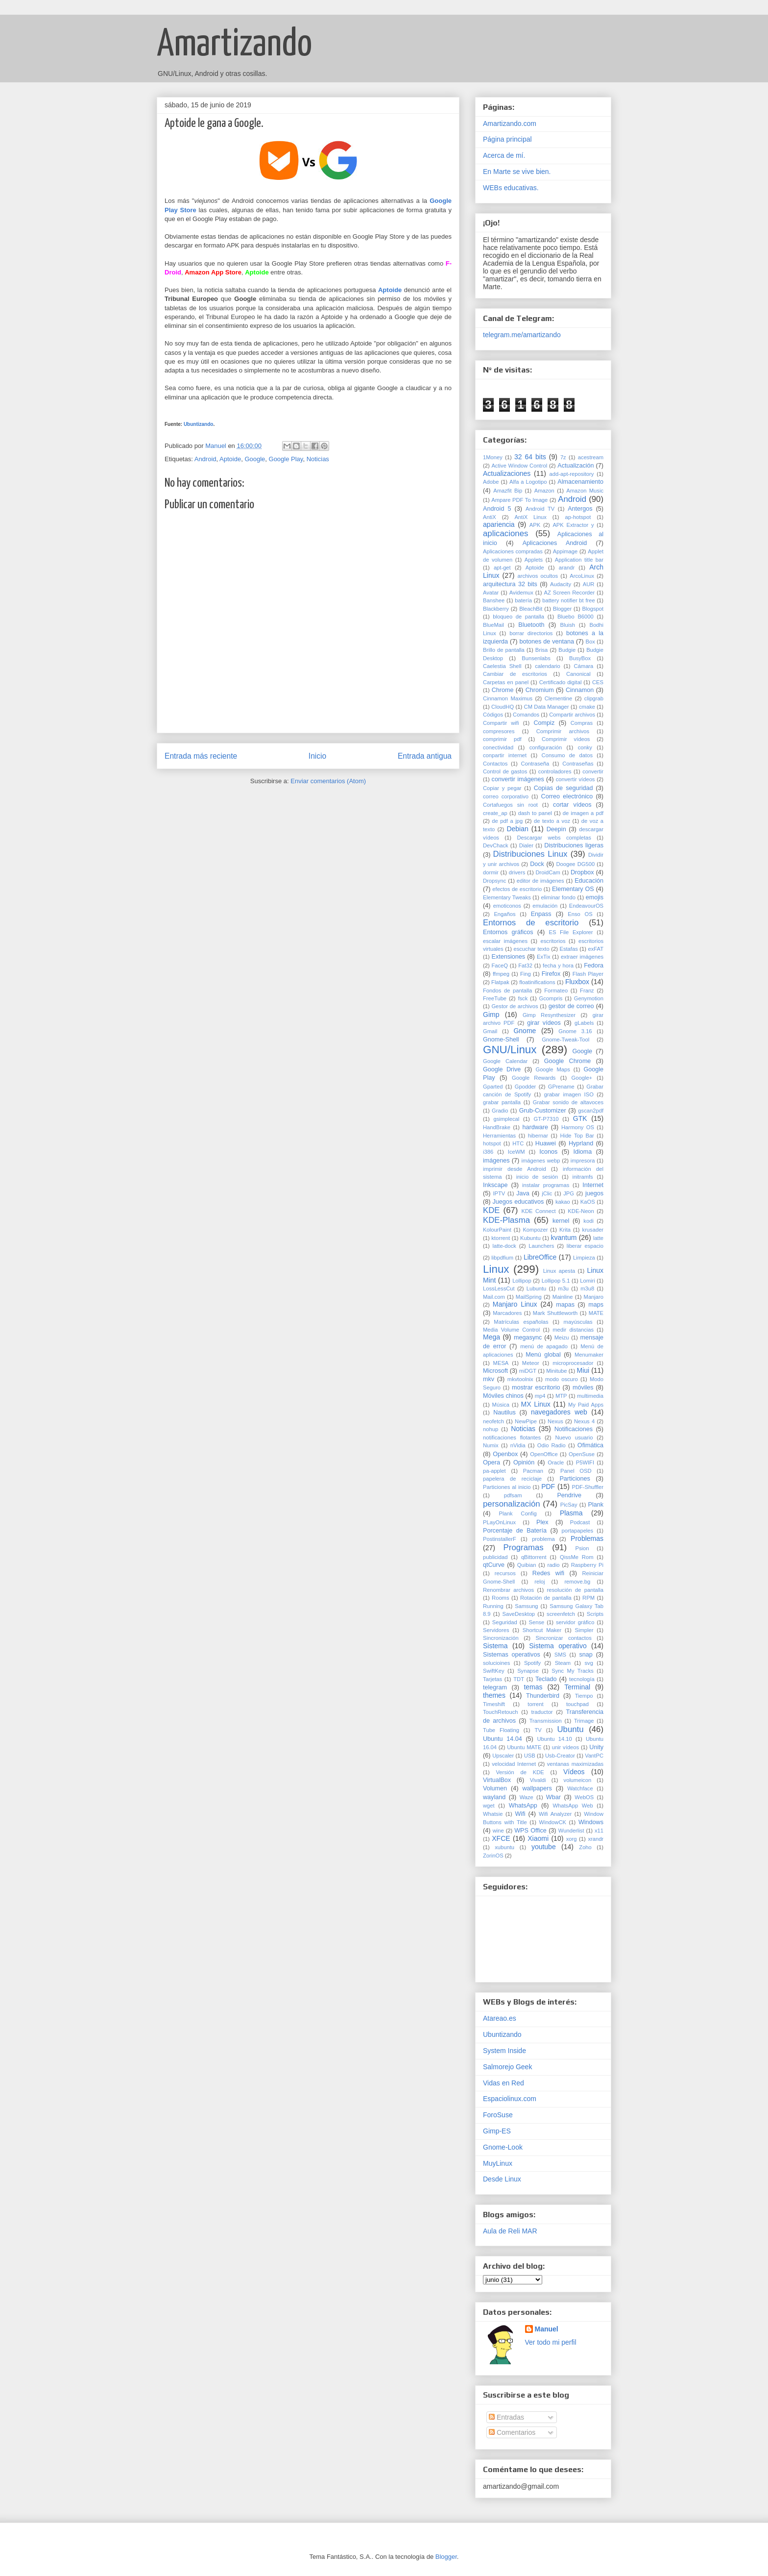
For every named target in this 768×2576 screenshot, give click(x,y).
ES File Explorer (571, 932)
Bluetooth (531, 624)
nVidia (518, 1445)
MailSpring (529, 1297)
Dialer (526, 845)
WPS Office (530, 1830)
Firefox (551, 973)
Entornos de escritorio (530, 922)
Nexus (555, 1421)
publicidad (495, 1557)
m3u (563, 1288)
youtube (543, 1847)
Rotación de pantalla (546, 1598)
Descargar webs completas (554, 838)
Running (493, 1606)
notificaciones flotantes (512, 1437)
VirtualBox (497, 1780)
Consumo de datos (567, 755)
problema (543, 1539)
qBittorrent (534, 1557)
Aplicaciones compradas (513, 551)
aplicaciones (505, 533)
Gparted (493, 1087)
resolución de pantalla (575, 1590)
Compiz (544, 722)
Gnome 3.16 (575, 1031)
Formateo (556, 990)
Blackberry (496, 609)
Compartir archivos (572, 715)
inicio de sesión (537, 1177)
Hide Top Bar (577, 1136)
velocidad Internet (514, 1764)
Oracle (556, 1462)
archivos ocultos (538, 576)
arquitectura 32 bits (510, 584)
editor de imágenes (540, 881)
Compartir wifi (501, 723)
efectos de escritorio (517, 889)
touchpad (577, 1704)
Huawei (545, 1143)
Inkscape (495, 1185)
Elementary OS (573, 889)
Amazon (544, 491)
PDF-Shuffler (587, 1487)
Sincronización (501, 1638)
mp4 (540, 1396)
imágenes (496, 1160)
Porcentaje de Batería (515, 1530)
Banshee (493, 600)
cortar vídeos (572, 804)
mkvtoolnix (520, 1379)
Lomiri (587, 1281)
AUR (589, 584)
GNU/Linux (510, 1049)
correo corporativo (505, 796)
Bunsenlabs (536, 658)
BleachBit (530, 609)
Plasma (571, 1513)
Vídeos (574, 1772)
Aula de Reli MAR (510, 2231)
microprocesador (572, 1363)
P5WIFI (585, 1462)
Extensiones (509, 956)
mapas (565, 1304)
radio (554, 1565)
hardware (535, 1127)
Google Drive (502, 1069)
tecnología (582, 1679)
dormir (491, 872)
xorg (571, 1839)
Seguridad (504, 1622)
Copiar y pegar (502, 788)
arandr (567, 567)
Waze (526, 1797)
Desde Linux (502, 2179)
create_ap (495, 813)
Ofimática (590, 1445)
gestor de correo (571, 1006)
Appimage (565, 551)
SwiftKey (493, 1671)
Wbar (553, 1797)
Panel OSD (576, 1471)
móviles (583, 1387)
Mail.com (494, 1297)
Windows (590, 1822)
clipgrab (593, 698)
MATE (596, 1313)
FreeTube (494, 998)
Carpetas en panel (505, 682)
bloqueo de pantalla (518, 616)
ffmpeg (501, 974)
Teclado (545, 1679)
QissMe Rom (576, 1557)
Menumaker (589, 1355)
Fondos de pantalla (507, 990)
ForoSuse (498, 2115)
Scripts (595, 1614)
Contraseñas (577, 764)
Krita (565, 1230)
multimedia (590, 1396)
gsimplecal (506, 1119)
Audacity (560, 584)
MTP (561, 1396)
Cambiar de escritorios (515, 674)
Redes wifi (548, 1573)
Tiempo (584, 1696)
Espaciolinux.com (509, 2099)
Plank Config (518, 1513)
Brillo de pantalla (504, 650)
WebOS (584, 1797)
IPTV (499, 1193)
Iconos (548, 1151)
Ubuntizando (199, 424)
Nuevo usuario (574, 1437)
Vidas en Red (503, 2083)
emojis (594, 897)
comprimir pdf (502, 739)
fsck (523, 998)
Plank (596, 1504)
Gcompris (551, 998)
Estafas (568, 949)
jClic (547, 1193)
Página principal (507, 139)
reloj (539, 1582)
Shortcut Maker (542, 1630)
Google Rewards (533, 1078)
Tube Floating (501, 1730)
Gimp (491, 1014)
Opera (491, 1462)
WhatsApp (523, 1805)
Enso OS (580, 914)
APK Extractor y (573, 525)
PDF (548, 1486)
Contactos (495, 764)
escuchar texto (531, 949)
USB (529, 1756)
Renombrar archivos (508, 1590)
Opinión (523, 1462)
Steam (563, 1663)
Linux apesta (559, 1271)
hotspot (492, 1143)
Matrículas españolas (521, 1322)
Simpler (584, 1630)
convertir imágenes (518, 779)
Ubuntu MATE (524, 1747)
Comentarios (512, 2432)
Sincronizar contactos (563, 1638)
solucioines (496, 1663)
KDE (491, 1210)
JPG (568, 1193)
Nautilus (504, 1412)
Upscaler (503, 1756)
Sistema (495, 1646)
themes (494, 1695)
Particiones (574, 1478)
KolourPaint (497, 1230)
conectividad (498, 747)
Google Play (286, 459)
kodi (588, 1221)
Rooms (500, 1598)
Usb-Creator (560, 1756)
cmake (587, 707)
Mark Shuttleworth (555, 1313)
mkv (488, 1379)
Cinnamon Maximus (507, 698)
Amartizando (234, 44)
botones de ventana (546, 641)
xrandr (595, 1839)
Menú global (543, 1354)
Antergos (580, 508)
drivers (517, 872)
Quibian (526, 1565)
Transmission (545, 1721)
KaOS (587, 1202)
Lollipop (521, 1281)
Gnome (524, 1031)
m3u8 (587, 1288)
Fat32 (525, 965)
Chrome (503, 690)
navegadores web (559, 1412)
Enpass (541, 914)
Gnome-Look (503, 2147)
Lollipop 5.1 (556, 1281)
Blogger (562, 609)
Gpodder (525, 1087)
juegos (594, 1193)
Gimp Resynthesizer (549, 1015)
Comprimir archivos (562, 731)
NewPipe (526, 1421)
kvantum (563, 1237)
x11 (599, 1830)
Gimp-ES (497, 2131)
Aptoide (230, 459)
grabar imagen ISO (569, 1094)
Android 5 (497, 508)
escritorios (553, 941)
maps (595, 1304)
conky (585, 747)
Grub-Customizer (542, 1110)
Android (205, 459)
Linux (496, 1269)
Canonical (578, 674)
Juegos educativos (518, 1201)
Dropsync (494, 881)
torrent (535, 1704)
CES (597, 682)
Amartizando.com (509, 123)
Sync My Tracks (573, 1671)
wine (498, 1830)
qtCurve (493, 1564)
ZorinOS (493, 1855)
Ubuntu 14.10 (554, 1739)
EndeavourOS (586, 906)
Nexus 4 (584, 1421)
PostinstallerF (499, 1539)
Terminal (577, 1687)
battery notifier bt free (568, 600)
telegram (495, 1687)
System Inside (504, 2051)
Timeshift (494, 1704)
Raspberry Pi (587, 1565)
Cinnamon (580, 690)
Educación (589, 880)
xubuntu (504, 1847)
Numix (491, 1445)
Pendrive (569, 1495)
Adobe (491, 482)
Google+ (582, 1078)
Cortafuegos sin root (510, 805)
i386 (488, 1152)
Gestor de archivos (514, 1006)
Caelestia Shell (502, 666)
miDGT (527, 1371)
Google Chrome (567, 1061)
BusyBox (580, 658)
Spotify (532, 1663)
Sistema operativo (558, 1646)
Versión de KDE (520, 1772)
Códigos (493, 715)
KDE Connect (538, 1211)
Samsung (526, 1606)
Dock (537, 864)
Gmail (490, 1031)
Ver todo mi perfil (550, 2342)
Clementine (559, 698)
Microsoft (495, 1370)
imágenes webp (540, 1161)
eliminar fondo (558, 897)
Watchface (580, 1788)
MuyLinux (497, 2163)
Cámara (584, 666)
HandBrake (496, 1127)
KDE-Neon (581, 1211)
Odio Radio (551, 1445)
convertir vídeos (575, 779)
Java (522, 1193)
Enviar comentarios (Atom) (328, 781)
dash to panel (535, 813)
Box (590, 641)
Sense (536, 1622)
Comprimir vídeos (566, 739)
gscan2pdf (590, 1111)
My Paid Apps (585, 1405)
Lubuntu (536, 1288)
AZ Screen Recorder (569, 592)
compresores (499, 731)
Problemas (587, 1538)
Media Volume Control (511, 1330)
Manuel (546, 2329)
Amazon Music (584, 491)
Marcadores (507, 1313)
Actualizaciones (506, 473)
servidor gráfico (575, 1622)
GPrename (561, 1087)
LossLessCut (499, 1288)
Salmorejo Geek (507, 2067)
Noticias (318, 459)
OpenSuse (582, 1454)
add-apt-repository (572, 474)
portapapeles (577, 1531)
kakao (562, 1202)
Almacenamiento (580, 481)
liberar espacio (585, 1246)
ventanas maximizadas (575, 1764)
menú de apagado (544, 1346)
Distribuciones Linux (530, 854)
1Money (493, 457)
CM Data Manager (546, 707)
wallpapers (537, 1788)
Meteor (530, 1363)
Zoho (585, 1847)
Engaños (504, 914)
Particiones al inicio (506, 1487)
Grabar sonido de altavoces (568, 1102)
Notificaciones (573, 1429)
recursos (505, 1573)
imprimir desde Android (514, 1169)
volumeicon (578, 1780)
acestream (590, 457)
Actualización (575, 465)
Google (254, 459)
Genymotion (588, 998)
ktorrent (500, 1238)
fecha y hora (558, 965)
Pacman (533, 1471)
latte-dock (504, 1246)
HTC (518, 1143)
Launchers (541, 1246)
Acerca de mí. (504, 155)
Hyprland (581, 1143)
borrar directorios (530, 633)
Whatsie (493, 1814)
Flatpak (500, 982)
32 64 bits (530, 457)
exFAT (596, 949)
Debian (517, 829)
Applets (534, 560)
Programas (524, 1547)
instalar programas (545, 1185)
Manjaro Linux (515, 1304)
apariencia (499, 524)
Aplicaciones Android (555, 543)
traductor (541, 1712)
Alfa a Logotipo (528, 482)
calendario (547, 666)
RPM (588, 1598)
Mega (491, 1337)
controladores (555, 771)
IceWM (516, 1152)
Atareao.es (499, 2018)
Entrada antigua (425, 756)
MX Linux (536, 1404)
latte (598, 1238)
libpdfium (502, 1258)
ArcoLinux (582, 576)
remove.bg (577, 1582)
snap (586, 1654)
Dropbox (582, 872)
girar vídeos (544, 1022)
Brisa (541, 650)
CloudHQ (502, 707)
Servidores (496, 1630)
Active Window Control (519, 466)
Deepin (556, 829)
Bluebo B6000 (575, 616)
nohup (490, 1429)
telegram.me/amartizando (522, 335)
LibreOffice (540, 1257)
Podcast (580, 1522)
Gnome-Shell (501, 1039)
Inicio (317, 756)
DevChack (495, 845)
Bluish (567, 625)
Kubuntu (530, 1238)
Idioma (582, 1151)
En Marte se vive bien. (517, 171)
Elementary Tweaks (507, 897)
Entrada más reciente (201, 756)
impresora (583, 1161)
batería (523, 600)
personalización (511, 1504)
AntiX (489, 517)
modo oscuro (561, 1379)
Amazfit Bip (507, 491)
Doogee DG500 (575, 864)
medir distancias (573, 1330)
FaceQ (499, 965)
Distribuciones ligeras (573, 845)
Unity (596, 1747)
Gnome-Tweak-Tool (565, 1039)
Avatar (491, 592)
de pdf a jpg (507, 821)
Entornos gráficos (508, 932)
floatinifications (537, 982)
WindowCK (552, 1822)
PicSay (568, 1505)
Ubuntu (570, 1729)
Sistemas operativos (511, 1654)
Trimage (584, 1721)
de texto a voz (552, 821)
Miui (583, 1370)
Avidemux (521, 592)
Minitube (556, 1371)
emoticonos (507, 906)
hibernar (538, 1136)
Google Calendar (505, 1061)
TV (538, 1730)
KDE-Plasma (506, 1220)
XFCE (501, 1838)
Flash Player (588, 974)
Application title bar (579, 560)
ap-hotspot (578, 517)
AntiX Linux (530, 517)
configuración (545, 747)
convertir (592, 771)
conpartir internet (505, 755)
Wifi (520, 1813)
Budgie (567, 650)
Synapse (528, 1671)
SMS (560, 1655)
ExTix (544, 957)
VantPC (594, 1756)
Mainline (562, 1297)
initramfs (582, 1177)
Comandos (526, 715)
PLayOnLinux (499, 1522)
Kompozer (535, 1230)
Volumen (495, 1788)
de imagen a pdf (583, 813)
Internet (592, 1185)
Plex (542, 1522)
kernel (560, 1220)
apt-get (502, 567)
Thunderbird (542, 1695)
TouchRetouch (500, 1712)
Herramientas (499, 1136)
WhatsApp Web (573, 1805)
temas (533, 1687)
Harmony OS (577, 1127)
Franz (587, 990)
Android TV (540, 509)
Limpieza (584, 1258)
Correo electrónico (567, 796)
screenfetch (561, 1614)
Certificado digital (560, 682)
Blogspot (593, 609)
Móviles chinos (503, 1395)
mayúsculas (578, 1322)
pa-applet (494, 1471)
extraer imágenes (582, 957)
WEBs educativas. (511, 188)
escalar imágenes (505, 941)
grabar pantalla (502, 1102)
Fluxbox (577, 982)
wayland (494, 1797)
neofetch (493, 1421)
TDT (518, 1679)
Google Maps (552, 1069)
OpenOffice (543, 1454)
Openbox (505, 1454)
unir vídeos (565, 1747)
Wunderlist (571, 1830)
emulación (544, 906)
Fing (525, 974)
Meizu (561, 1337)
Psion (582, 1548)
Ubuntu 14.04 (502, 1738)
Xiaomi (538, 1838)
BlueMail (493, 625)
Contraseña (535, 764)
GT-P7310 (546, 1119)
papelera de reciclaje (512, 1479)
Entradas (506, 2417)
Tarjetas (492, 1679)
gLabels (584, 1023)
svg (589, 1663)
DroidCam (547, 872)
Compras (582, 723)
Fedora (593, 965)
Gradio (500, 1111)
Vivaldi (538, 1780)
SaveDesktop (519, 1614)
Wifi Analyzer (555, 1814)
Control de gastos (505, 771)
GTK (580, 1118)
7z (563, 457)
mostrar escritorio (536, 1387)
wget (489, 1805)
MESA (501, 1363)
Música (500, 1405)
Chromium (540, 690)
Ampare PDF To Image (519, 500)
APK (534, 525)
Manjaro (593, 1297)
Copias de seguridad (563, 788)
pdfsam (513, 1495)
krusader (593, 1230)
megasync (528, 1337)
